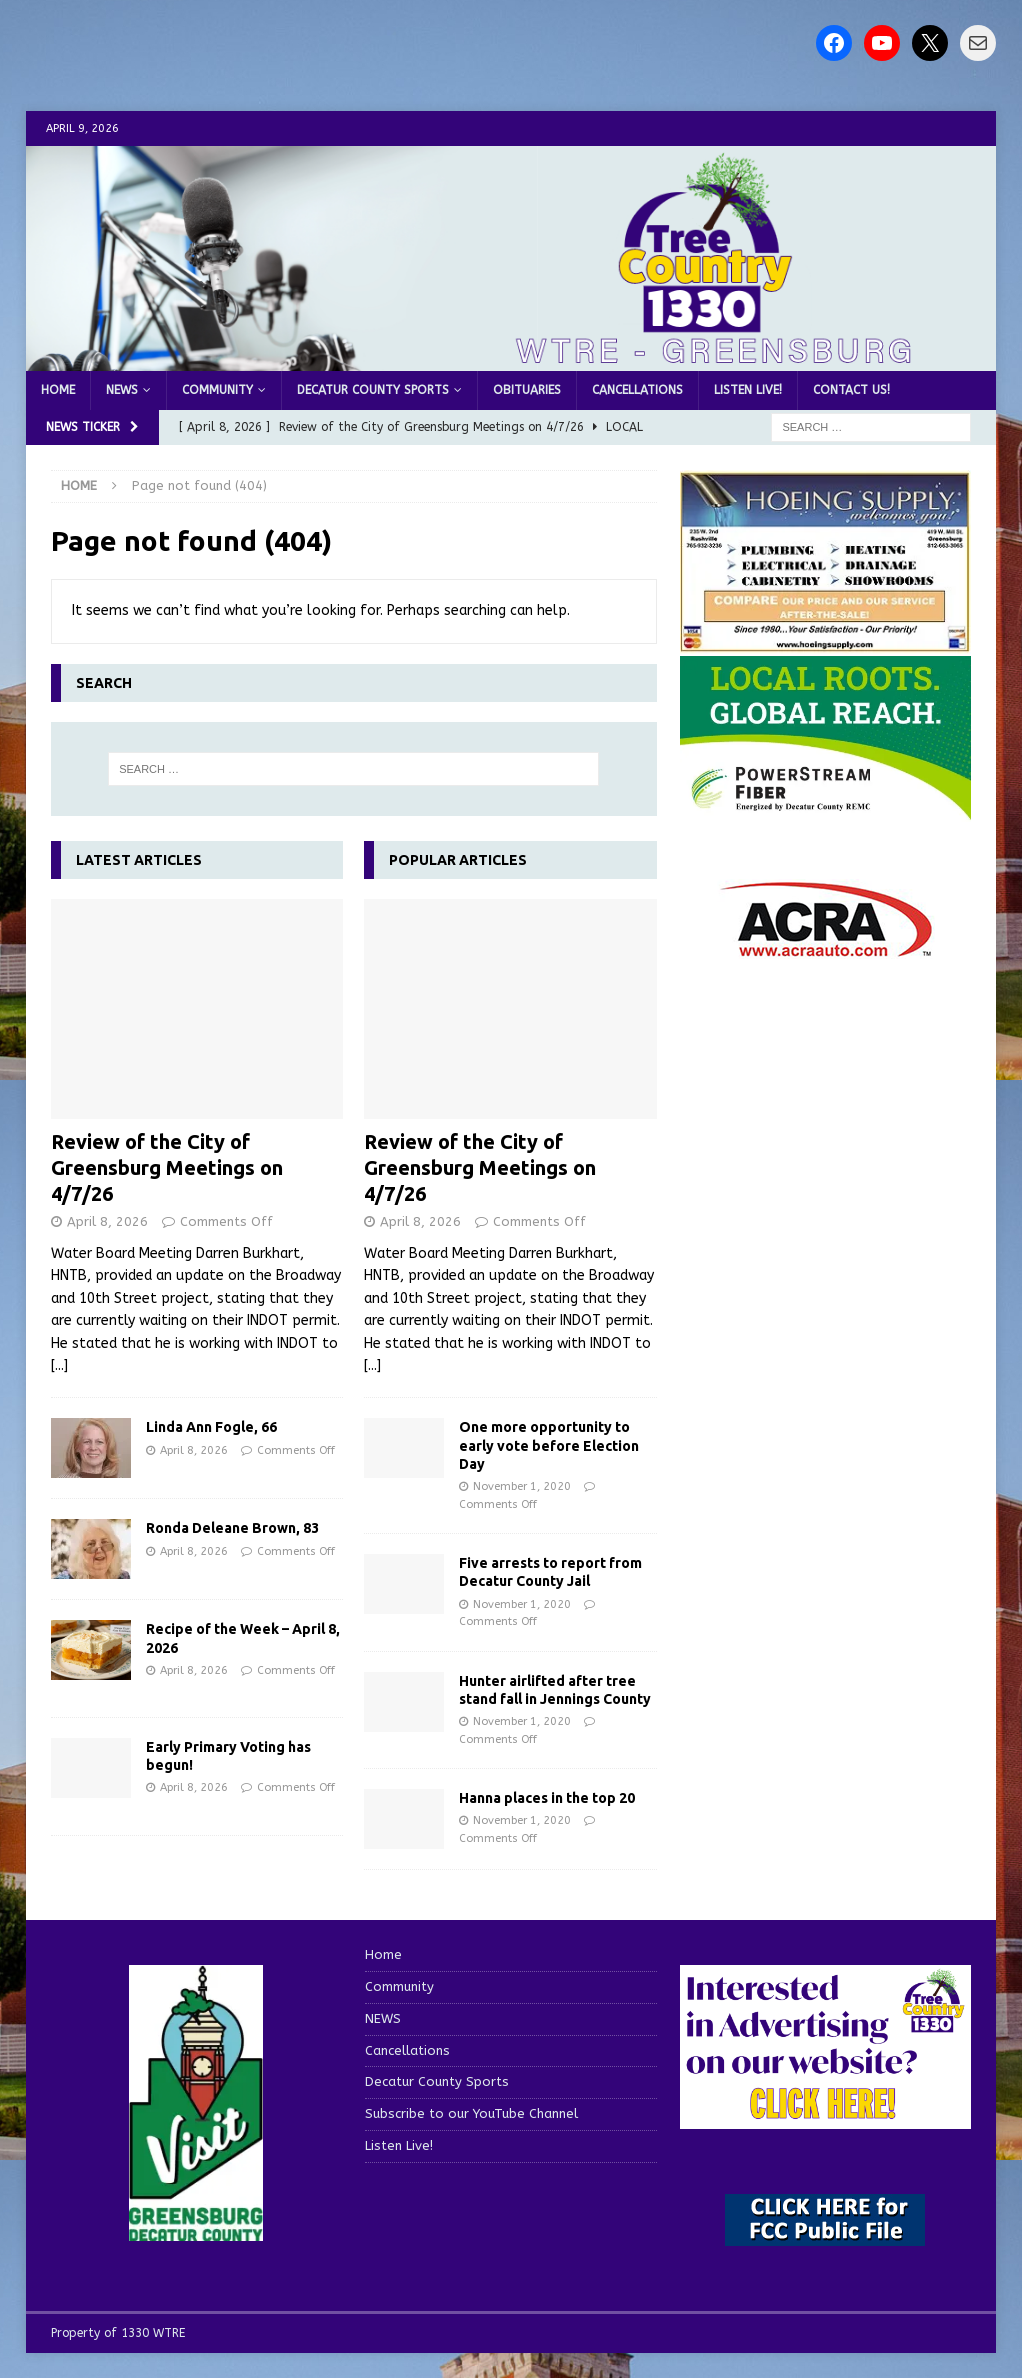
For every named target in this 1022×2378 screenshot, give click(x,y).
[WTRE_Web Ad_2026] (826, 810)
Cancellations (637, 390)
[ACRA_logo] (826, 947)
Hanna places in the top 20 (547, 1798)
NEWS (122, 390)
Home (58, 390)
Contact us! (851, 390)
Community (217, 390)
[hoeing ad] (826, 641)
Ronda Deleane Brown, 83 (232, 1528)
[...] (59, 1365)
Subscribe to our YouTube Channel (471, 2113)
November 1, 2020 (522, 1486)
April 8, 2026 (107, 1221)
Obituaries (527, 390)
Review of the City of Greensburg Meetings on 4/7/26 (167, 1167)
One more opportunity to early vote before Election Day (549, 1445)
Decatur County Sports (373, 390)
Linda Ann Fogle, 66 (211, 1427)
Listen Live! (748, 390)
